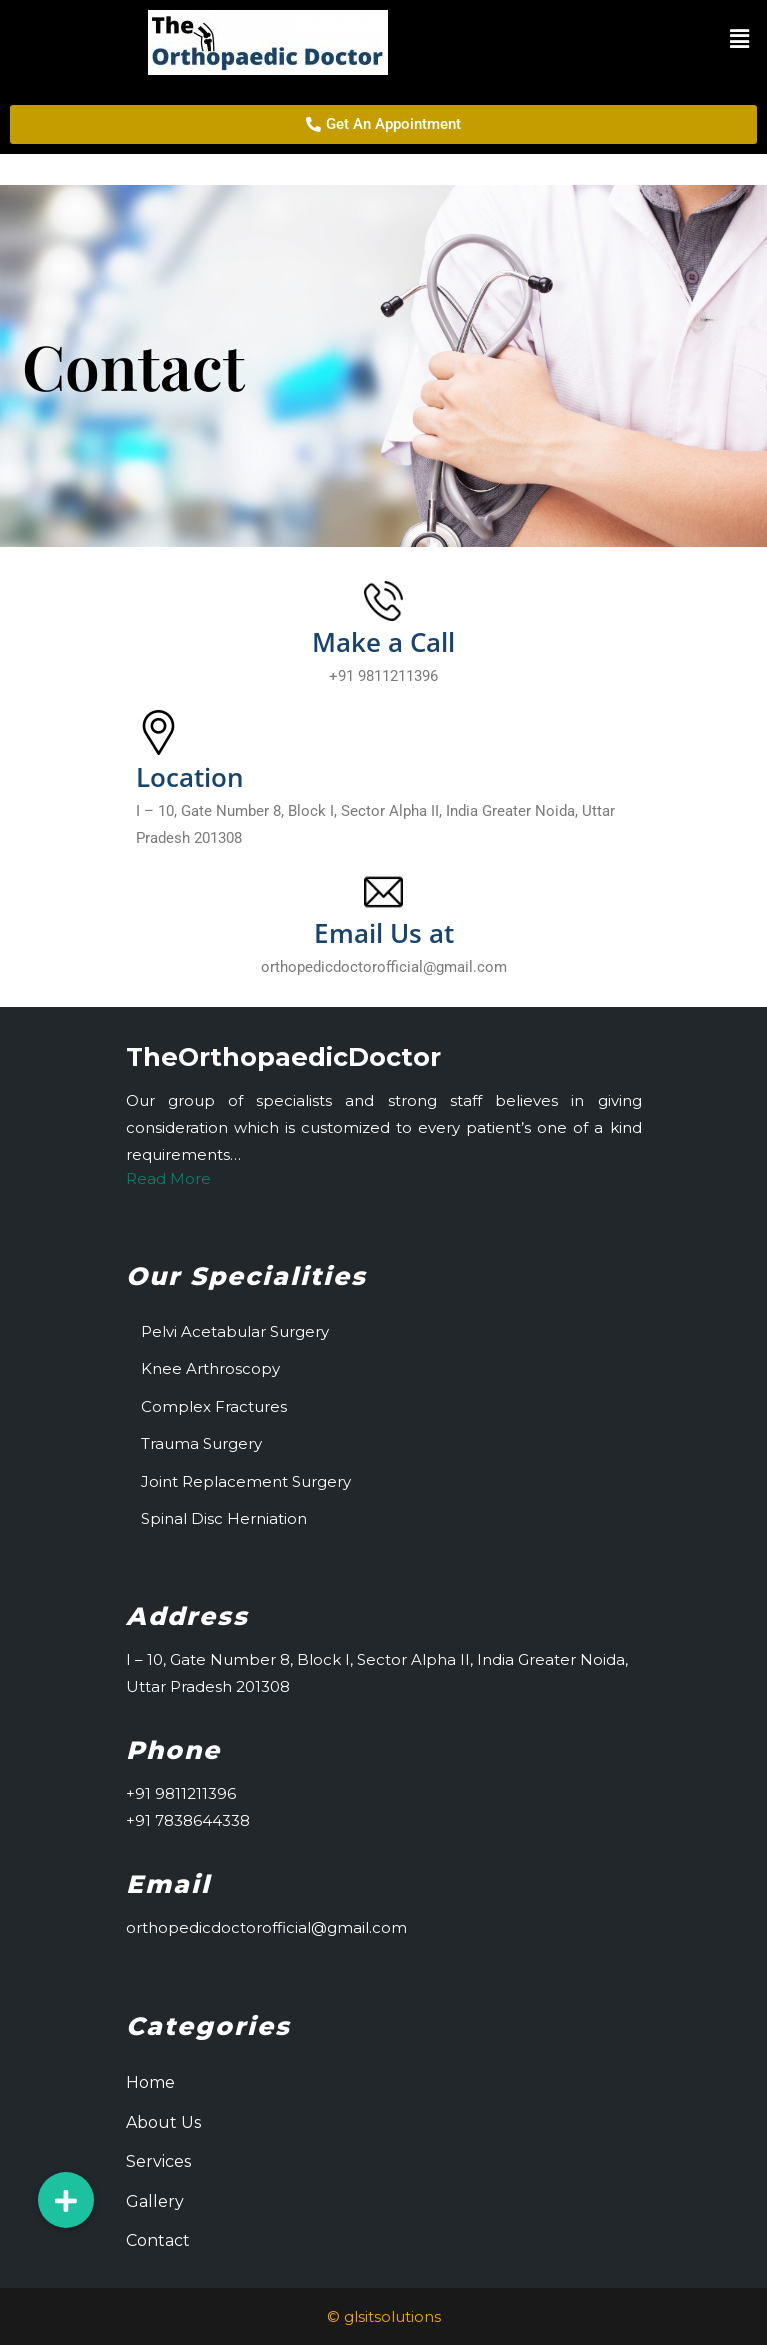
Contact (158, 2240)
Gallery (155, 2201)
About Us (163, 2122)
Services (158, 2161)
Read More (168, 1178)
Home (150, 2082)
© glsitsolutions (384, 2316)
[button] (652, 39)
